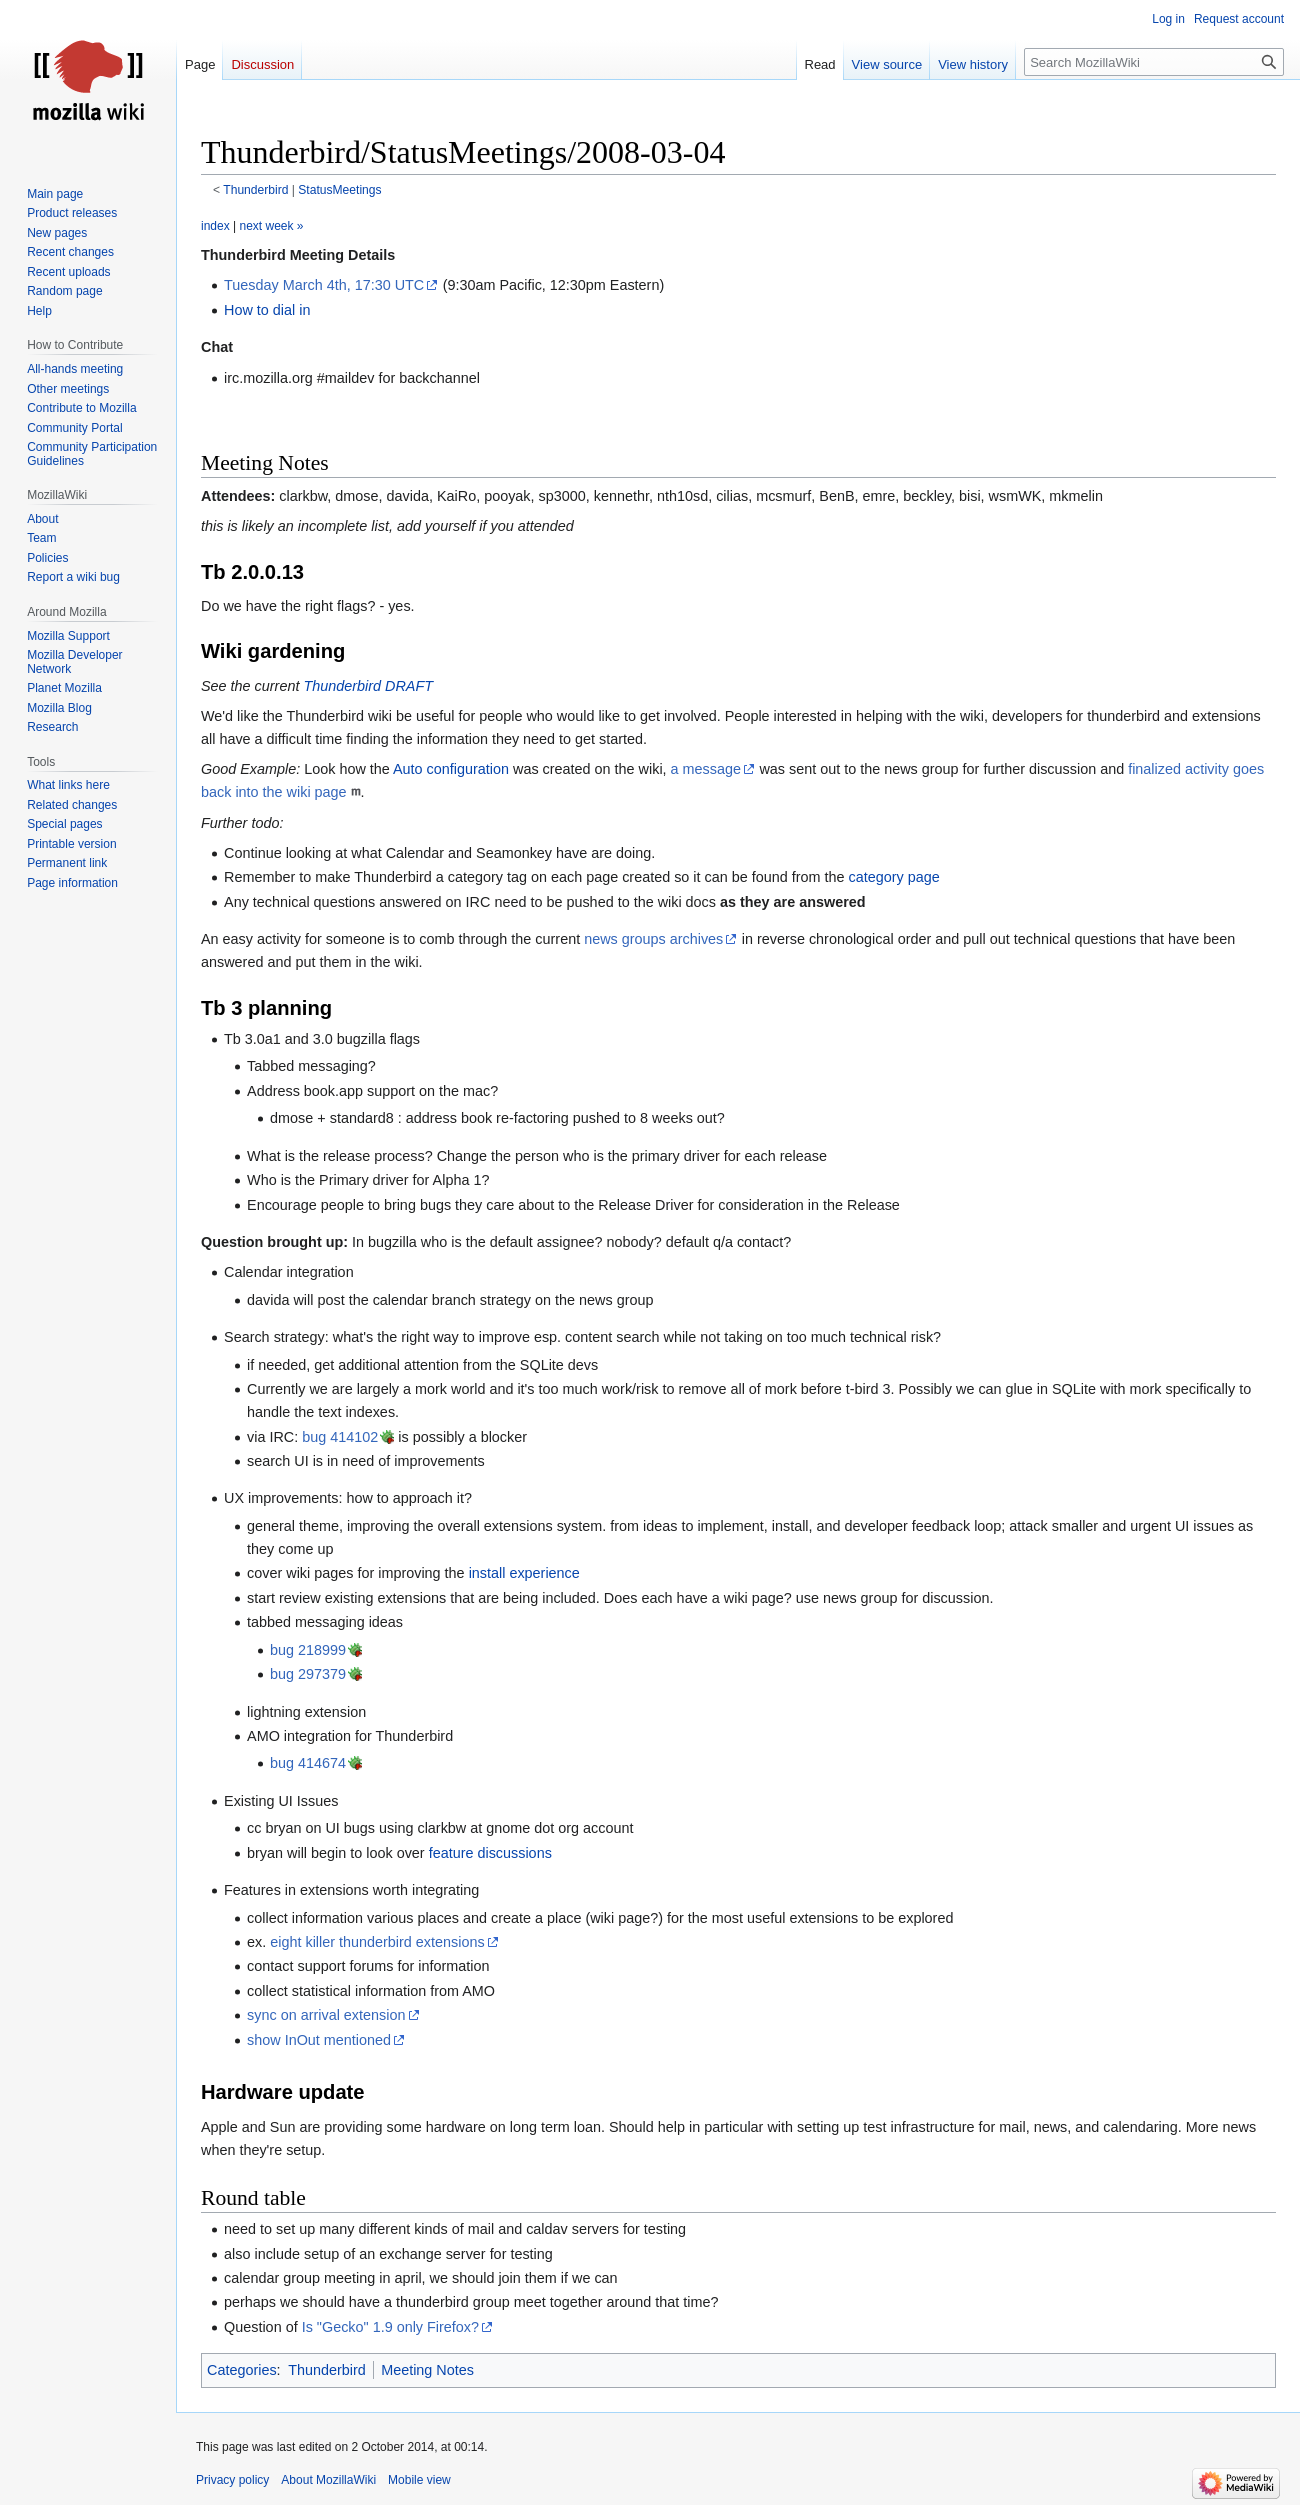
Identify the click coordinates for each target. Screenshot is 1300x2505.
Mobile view (419, 2480)
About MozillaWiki (328, 2480)
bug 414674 (308, 1763)
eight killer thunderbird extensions (377, 1942)
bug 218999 (308, 1650)
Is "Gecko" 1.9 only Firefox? (390, 2327)
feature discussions (490, 1853)
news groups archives (653, 939)
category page (894, 877)
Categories (242, 2370)
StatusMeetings (339, 190)
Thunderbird (255, 190)
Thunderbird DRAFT (368, 686)
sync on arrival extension (326, 2015)
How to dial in (267, 310)
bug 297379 (308, 1674)
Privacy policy (232, 2480)
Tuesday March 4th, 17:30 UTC (324, 285)
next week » (271, 226)
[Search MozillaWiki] (1154, 62)
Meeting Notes (427, 2370)
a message (706, 769)
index (215, 226)
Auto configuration (451, 769)
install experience (524, 1573)
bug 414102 (340, 1437)
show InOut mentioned (319, 2040)
